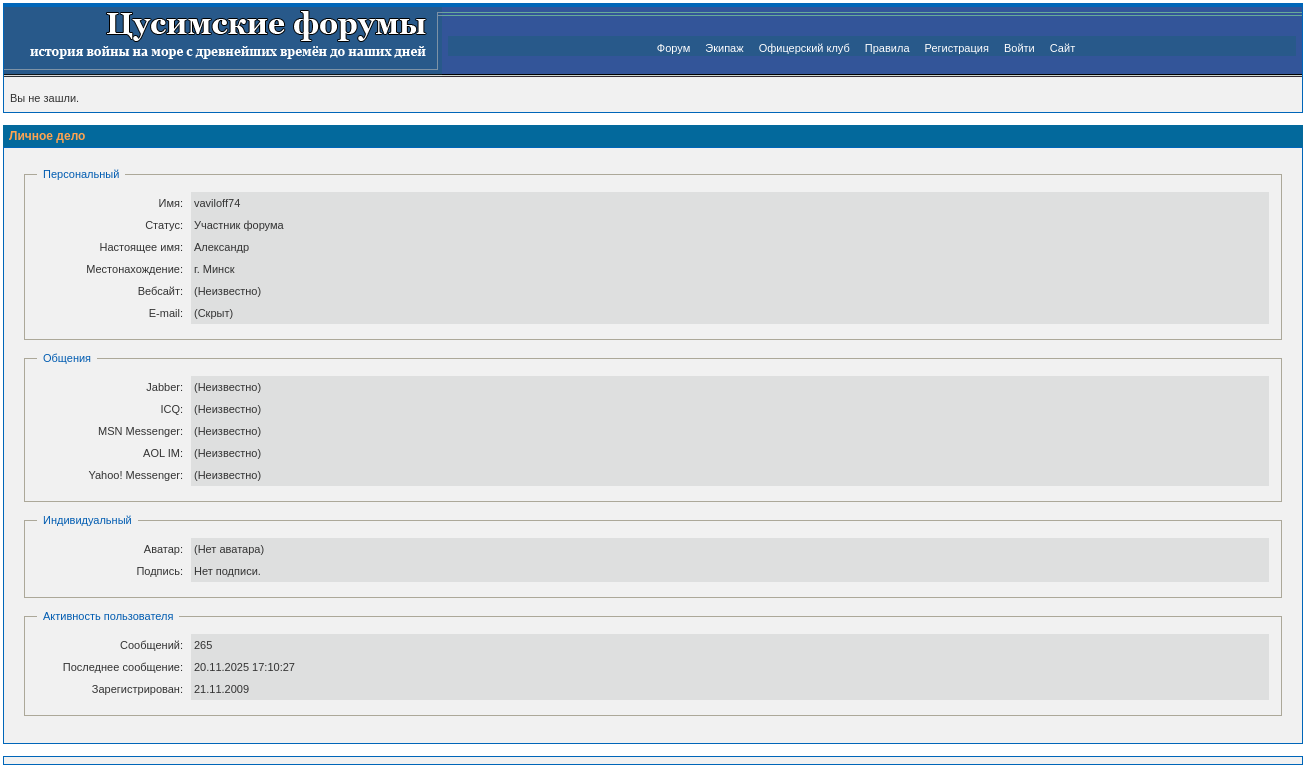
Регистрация (957, 48)
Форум (673, 48)
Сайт (1062, 48)
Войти (1019, 48)
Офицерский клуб (804, 48)
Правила (887, 48)
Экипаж (724, 48)
